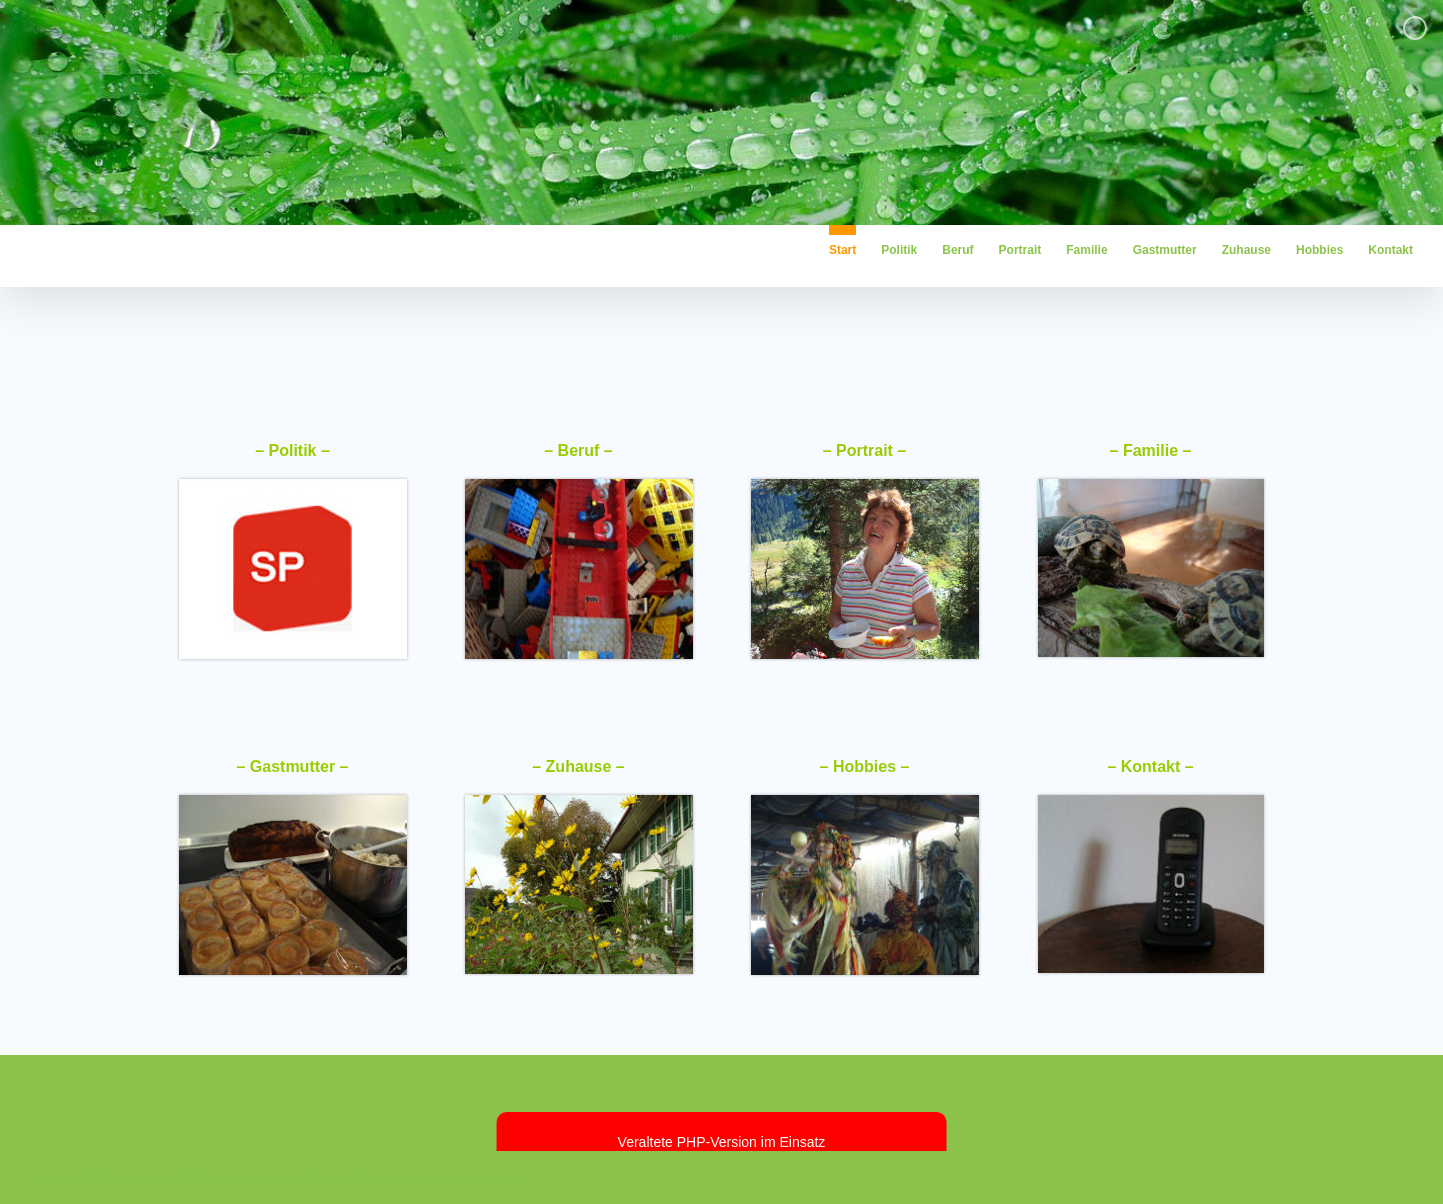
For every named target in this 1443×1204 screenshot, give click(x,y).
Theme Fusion (483, 1179)
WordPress (405, 1179)
